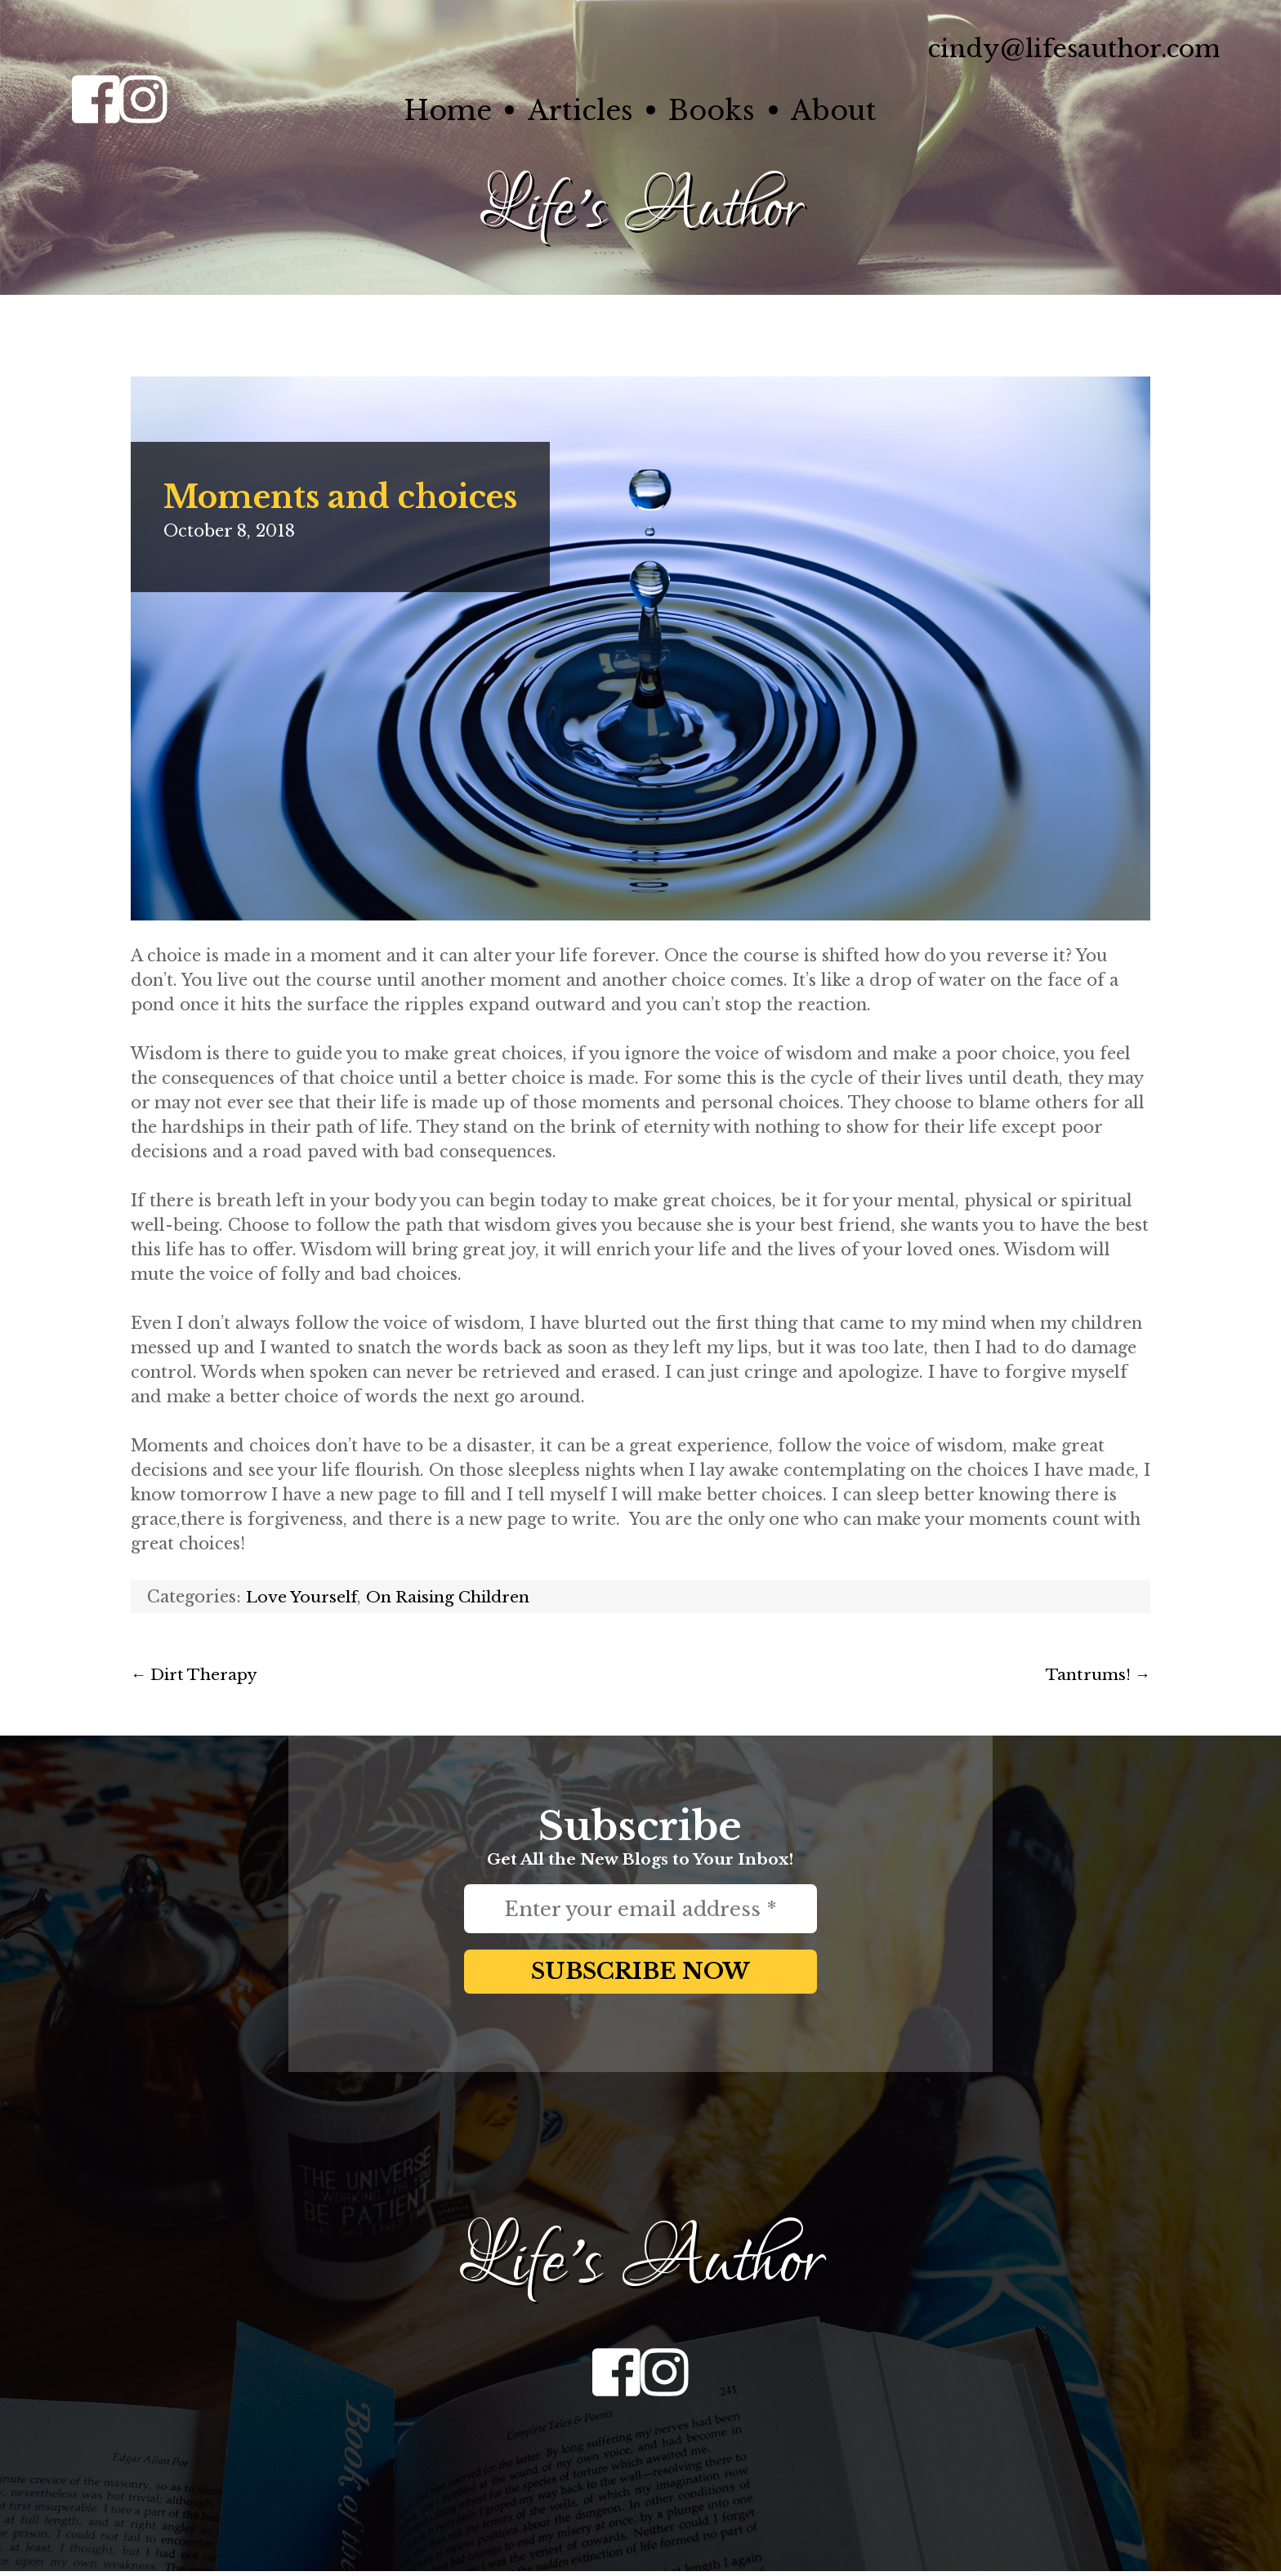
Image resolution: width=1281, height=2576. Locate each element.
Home (430, 109)
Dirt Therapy (197, 1673)
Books (718, 109)
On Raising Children (456, 1596)
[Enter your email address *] (640, 1907)
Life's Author (640, 208)
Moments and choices (352, 495)
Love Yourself (303, 1596)
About (850, 109)
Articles (574, 109)
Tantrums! (1096, 1673)
